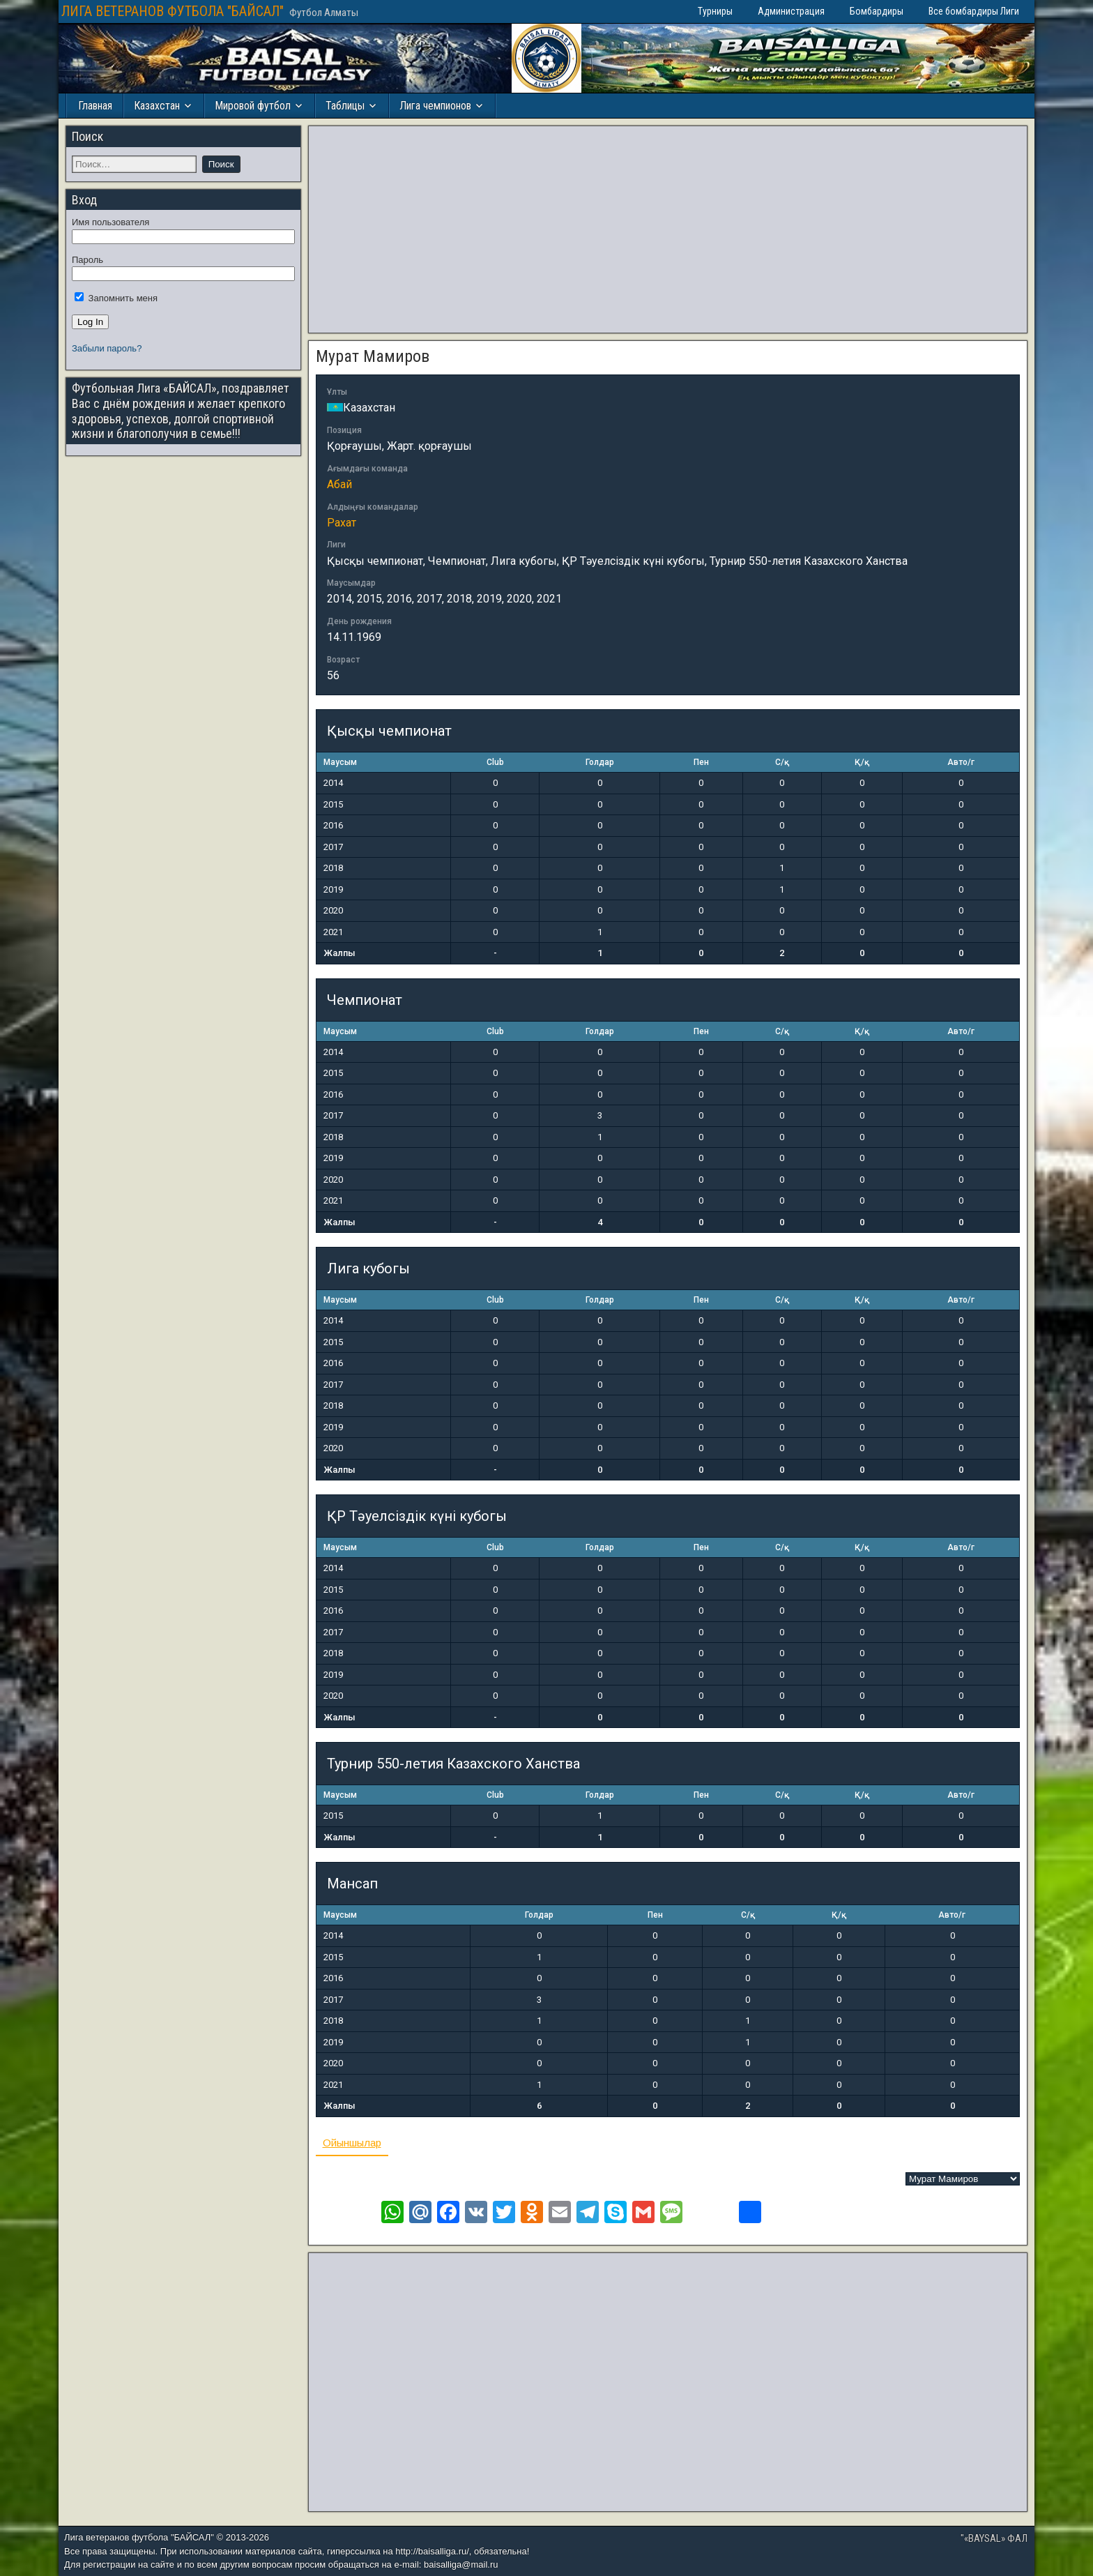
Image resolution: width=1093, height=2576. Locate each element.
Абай (339, 484)
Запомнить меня (116, 298)
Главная (95, 105)
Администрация (791, 11)
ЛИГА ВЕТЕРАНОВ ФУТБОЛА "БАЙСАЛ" (172, 11)
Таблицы (345, 105)
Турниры (715, 11)
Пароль (87, 260)
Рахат (341, 522)
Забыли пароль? (107, 348)
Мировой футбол (253, 105)
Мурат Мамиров (372, 356)
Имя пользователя (110, 222)
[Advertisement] (668, 229)
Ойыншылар (352, 2143)
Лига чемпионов (435, 105)
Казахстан (157, 105)
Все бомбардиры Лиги (973, 11)
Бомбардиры (876, 11)
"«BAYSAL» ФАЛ (994, 2538)
